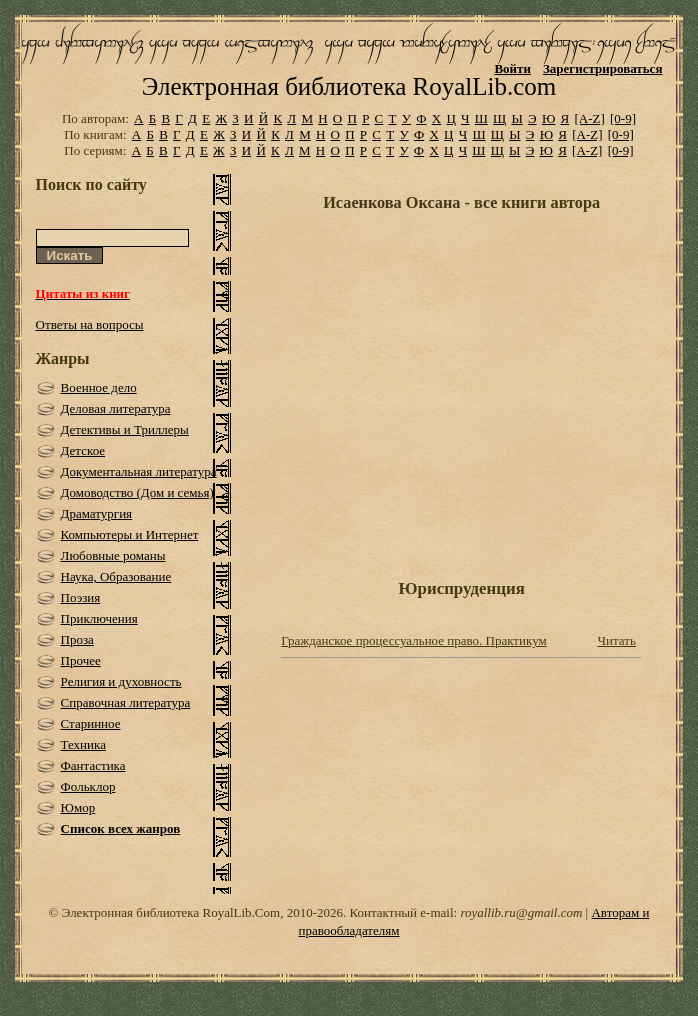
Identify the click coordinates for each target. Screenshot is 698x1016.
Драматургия (97, 513)
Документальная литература (139, 471)
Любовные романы (113, 555)
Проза (77, 639)
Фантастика (93, 765)
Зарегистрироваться (602, 68)
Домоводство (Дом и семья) (137, 492)
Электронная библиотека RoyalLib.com (349, 86)
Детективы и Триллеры (125, 429)
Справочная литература (126, 702)
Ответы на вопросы (90, 324)
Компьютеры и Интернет (130, 534)
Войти (512, 68)
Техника (83, 744)
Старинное (91, 723)
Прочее (81, 660)
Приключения (99, 618)
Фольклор (88, 786)
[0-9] (623, 118)
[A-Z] (589, 118)
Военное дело (99, 387)
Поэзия (81, 597)
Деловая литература (116, 408)
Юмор (78, 807)
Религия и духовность (121, 681)
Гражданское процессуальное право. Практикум (413, 640)
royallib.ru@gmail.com (521, 912)
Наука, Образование (116, 576)
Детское (83, 450)
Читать (617, 640)
